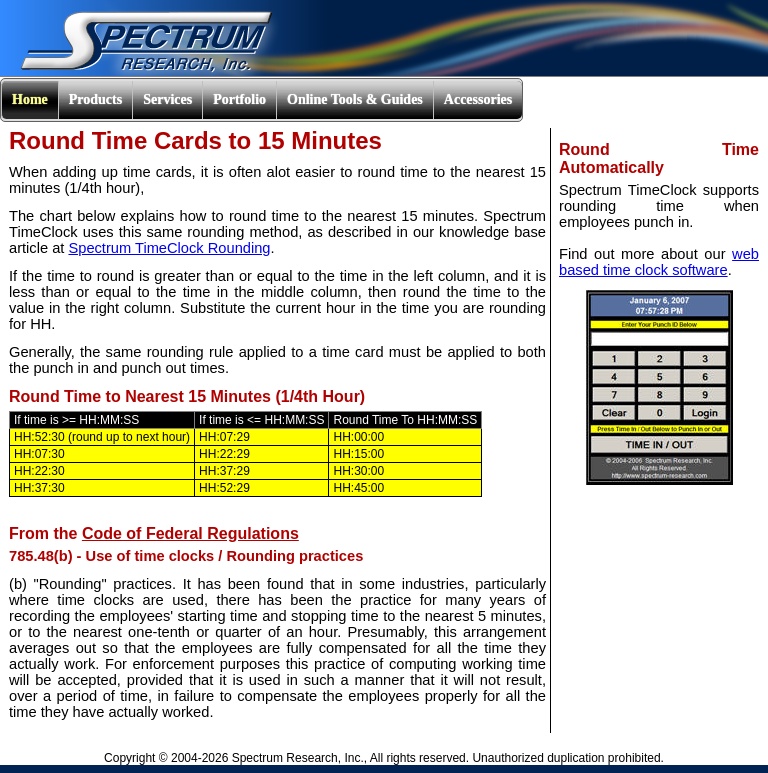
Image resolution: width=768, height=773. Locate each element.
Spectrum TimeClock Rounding (169, 248)
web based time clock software (659, 262)
